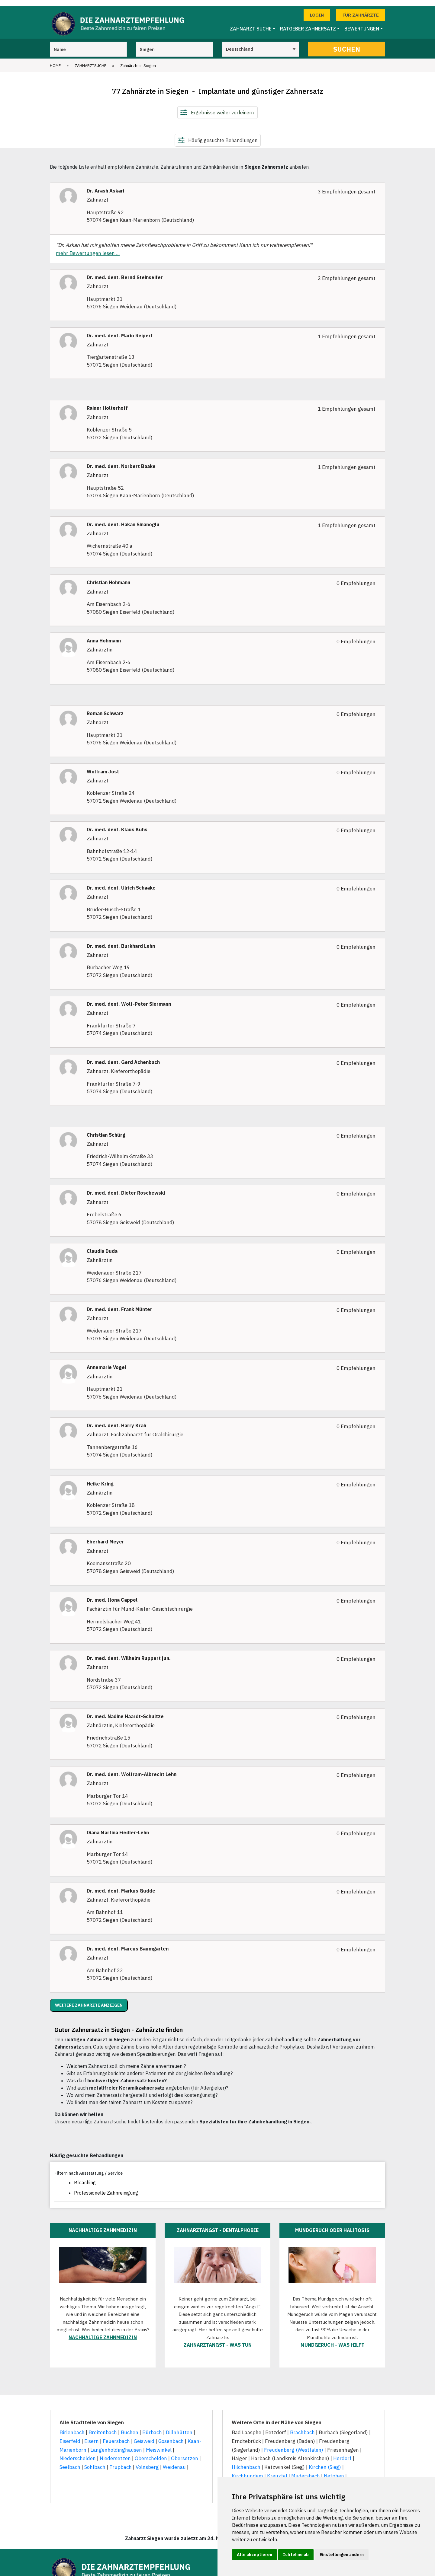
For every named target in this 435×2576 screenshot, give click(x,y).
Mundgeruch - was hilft (332, 2339)
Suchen (346, 42)
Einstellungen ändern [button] (342, 2554)
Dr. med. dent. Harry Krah (116, 1419)
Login (317, 8)
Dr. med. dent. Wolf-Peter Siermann (129, 998)
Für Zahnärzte (361, 8)
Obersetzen (184, 2452)
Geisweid (144, 2434)
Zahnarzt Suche (251, 23)
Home (55, 59)
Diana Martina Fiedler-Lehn (118, 1826)
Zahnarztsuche (90, 59)
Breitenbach (103, 2426)
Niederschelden (78, 2452)
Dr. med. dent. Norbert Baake (121, 460)
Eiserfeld (70, 2434)
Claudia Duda (102, 1245)
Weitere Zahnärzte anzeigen (89, 1998)
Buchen (129, 2426)
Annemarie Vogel (106, 1361)
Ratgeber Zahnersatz (308, 23)
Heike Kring (100, 1477)
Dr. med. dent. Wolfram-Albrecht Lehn (131, 1768)
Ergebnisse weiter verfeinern (222, 106)
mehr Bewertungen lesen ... (88, 247)
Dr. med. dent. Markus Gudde (121, 1884)
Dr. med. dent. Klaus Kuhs (117, 823)
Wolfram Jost (103, 765)
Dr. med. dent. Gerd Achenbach (123, 1056)
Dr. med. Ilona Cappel (112, 1594)
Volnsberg (147, 2461)
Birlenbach (72, 2426)
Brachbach (302, 2426)
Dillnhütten (179, 2426)
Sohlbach (94, 2461)
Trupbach (120, 2461)
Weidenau (174, 2461)
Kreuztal (277, 2469)
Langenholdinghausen (116, 2443)
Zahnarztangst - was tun (218, 2339)
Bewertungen (361, 23)
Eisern (91, 2434)
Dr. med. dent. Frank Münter (119, 1303)
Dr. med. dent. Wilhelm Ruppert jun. (129, 1652)
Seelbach (70, 2461)
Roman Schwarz (105, 707)
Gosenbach (171, 2434)
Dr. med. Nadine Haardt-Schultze (125, 1710)
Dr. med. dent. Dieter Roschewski (126, 1187)
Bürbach (152, 2426)
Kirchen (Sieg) (325, 2461)
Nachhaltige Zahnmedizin (103, 2331)
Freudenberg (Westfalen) (293, 2443)
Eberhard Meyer (105, 1536)
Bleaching (85, 2176)
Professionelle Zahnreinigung (106, 2186)
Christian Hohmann (108, 576)
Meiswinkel (159, 2443)
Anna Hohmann (104, 634)
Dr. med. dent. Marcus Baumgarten (128, 1943)
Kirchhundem (247, 2469)
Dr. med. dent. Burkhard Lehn (121, 940)
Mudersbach (305, 2469)
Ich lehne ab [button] (296, 2554)
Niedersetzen (115, 2452)
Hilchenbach (246, 2461)
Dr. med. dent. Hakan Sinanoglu (123, 518)
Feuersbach (116, 2434)
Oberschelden (151, 2452)
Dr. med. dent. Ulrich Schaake (121, 881)
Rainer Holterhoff (107, 402)
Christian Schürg (106, 1129)
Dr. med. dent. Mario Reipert (120, 329)
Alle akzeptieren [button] (254, 2554)
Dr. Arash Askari (105, 184)
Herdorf (342, 2452)
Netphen (334, 2469)
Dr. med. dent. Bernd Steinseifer (125, 271)
